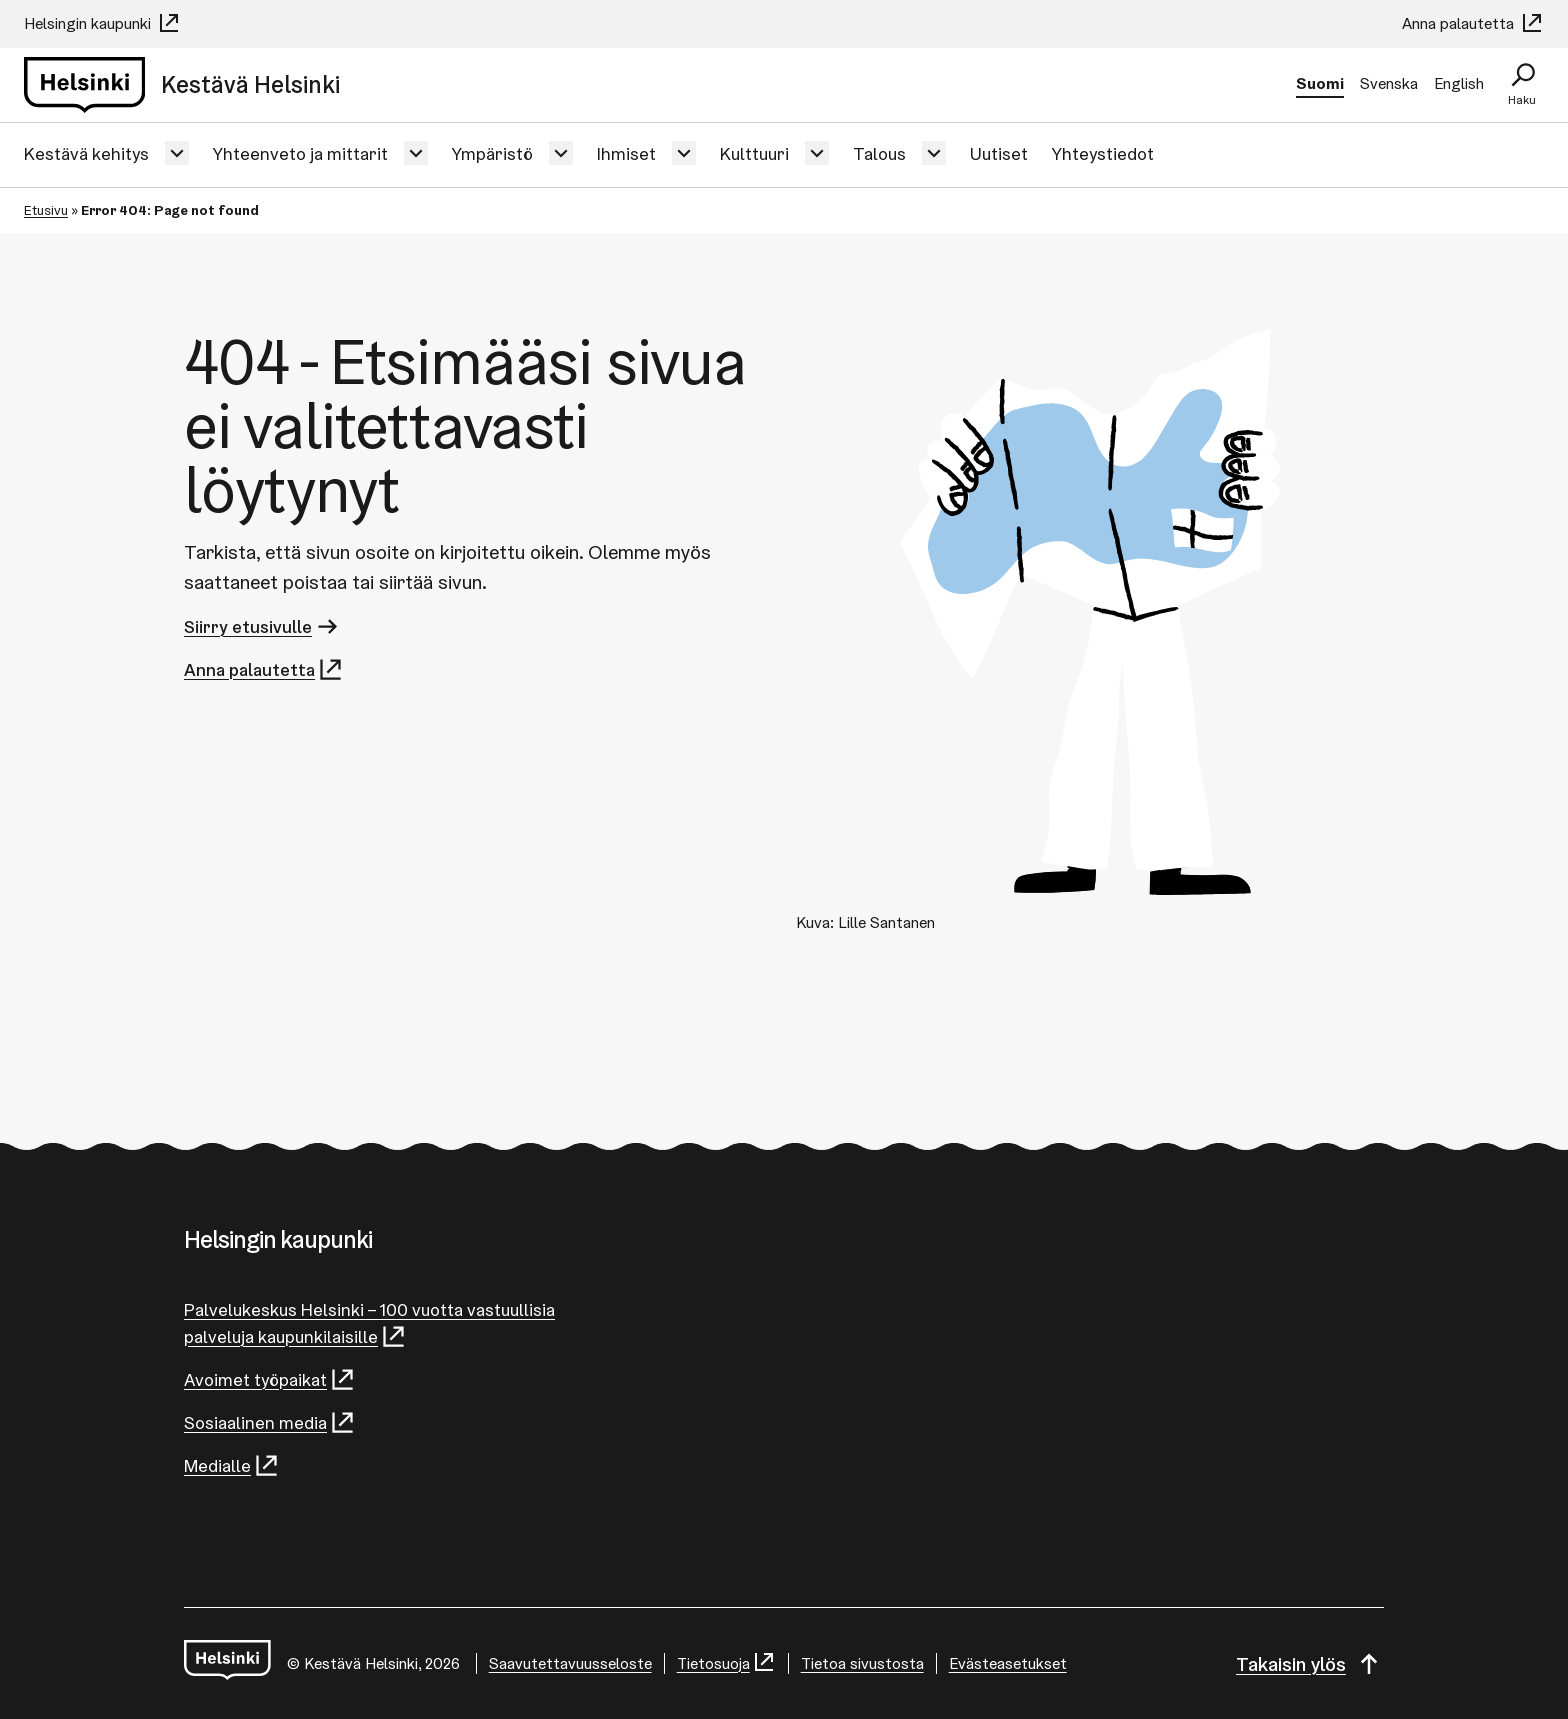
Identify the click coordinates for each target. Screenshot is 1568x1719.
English (1459, 83)
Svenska (1389, 83)
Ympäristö (492, 153)
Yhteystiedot (1103, 153)
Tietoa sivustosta (862, 1663)
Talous (879, 153)
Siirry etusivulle (262, 626)
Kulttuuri (754, 153)
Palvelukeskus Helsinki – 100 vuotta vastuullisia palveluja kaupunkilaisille (369, 1324)
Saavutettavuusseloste (570, 1663)
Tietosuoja (726, 1663)
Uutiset (999, 153)
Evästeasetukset (1008, 1663)
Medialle (232, 1465)
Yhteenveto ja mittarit (300, 153)
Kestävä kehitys (86, 153)
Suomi (1320, 83)
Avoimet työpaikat (270, 1379)
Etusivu (46, 210)
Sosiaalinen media (270, 1422)
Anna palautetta (1473, 23)
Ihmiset (626, 153)
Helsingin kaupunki (102, 23)
